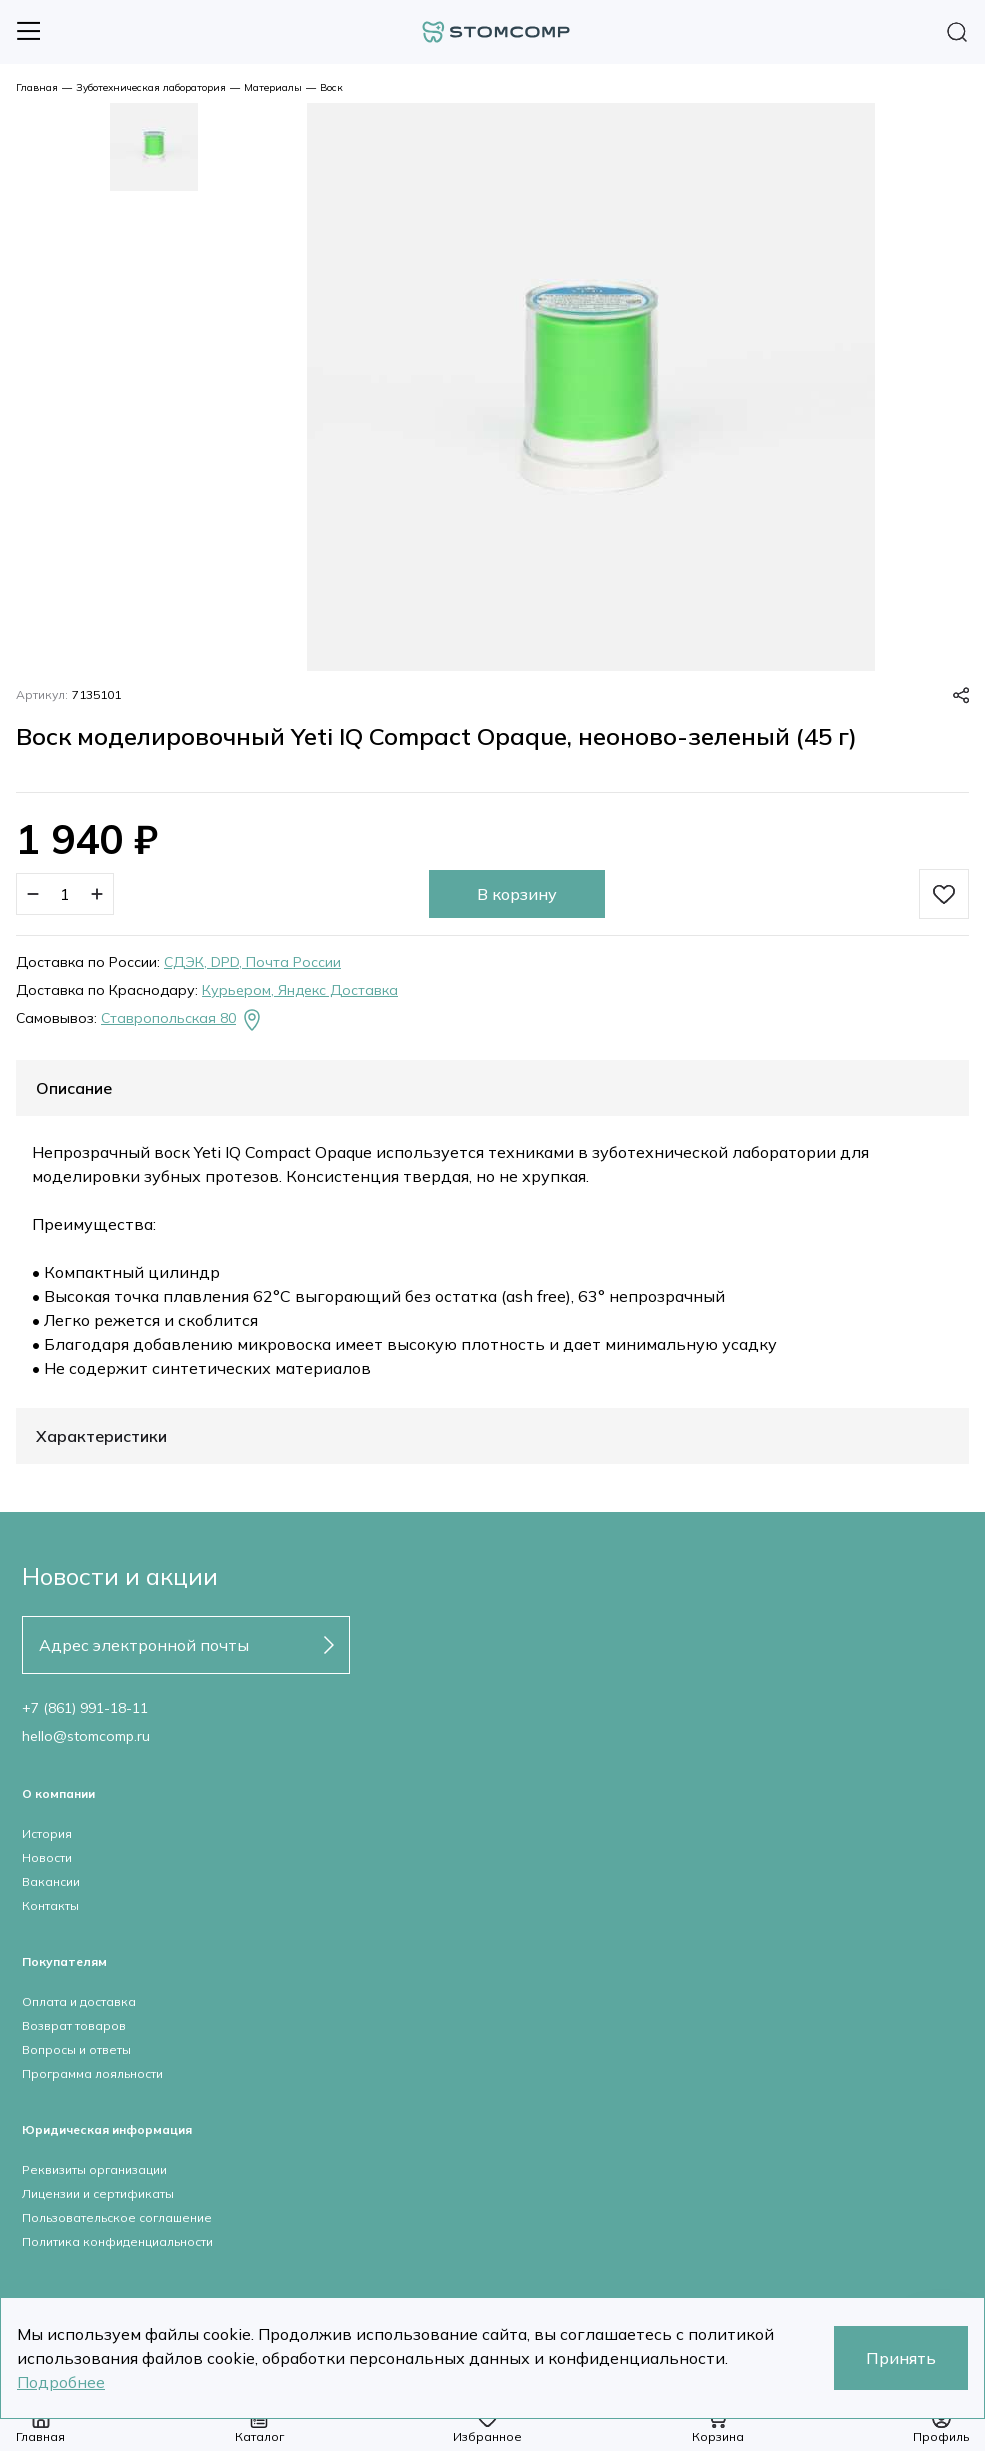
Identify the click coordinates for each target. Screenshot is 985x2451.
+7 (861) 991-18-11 (85, 1708)
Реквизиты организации (94, 2169)
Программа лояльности (92, 2073)
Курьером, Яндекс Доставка (300, 990)
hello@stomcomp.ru (86, 1736)
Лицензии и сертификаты (98, 2193)
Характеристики (101, 1436)
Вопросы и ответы (76, 2049)
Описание (74, 1088)
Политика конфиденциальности (117, 2241)
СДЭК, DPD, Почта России (252, 962)
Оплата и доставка (79, 2001)
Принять (901, 2358)
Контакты (50, 1905)
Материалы (273, 87)
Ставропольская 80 (182, 1020)
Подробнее (61, 2382)
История (47, 1833)
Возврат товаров (74, 2025)
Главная (37, 87)
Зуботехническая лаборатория (151, 87)
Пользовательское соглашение (117, 2217)
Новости (47, 1857)
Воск (331, 87)
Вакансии (51, 1881)
